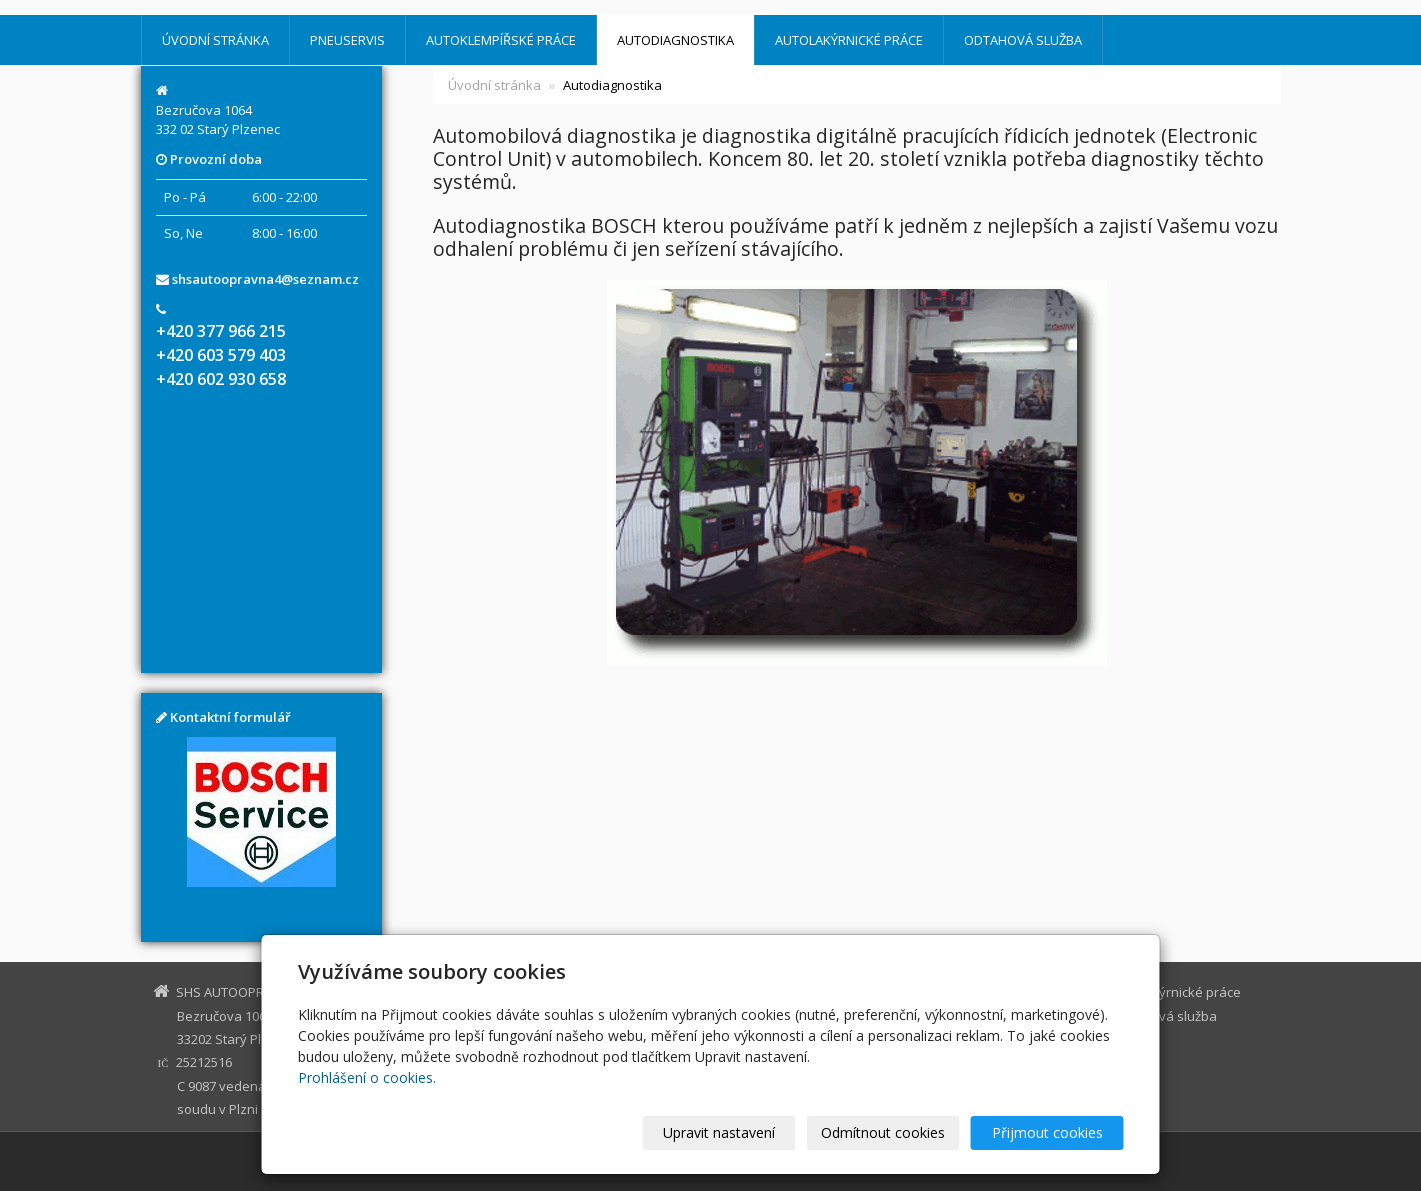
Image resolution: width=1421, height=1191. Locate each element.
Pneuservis (347, 40)
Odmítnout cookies (883, 1132)
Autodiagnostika (675, 40)
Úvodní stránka (215, 40)
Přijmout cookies (1047, 1132)
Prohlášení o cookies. (367, 1077)
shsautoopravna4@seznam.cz (265, 279)
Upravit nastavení (719, 1132)
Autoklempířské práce (501, 40)
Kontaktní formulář (230, 717)
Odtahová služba (1023, 40)
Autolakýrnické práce (849, 40)
